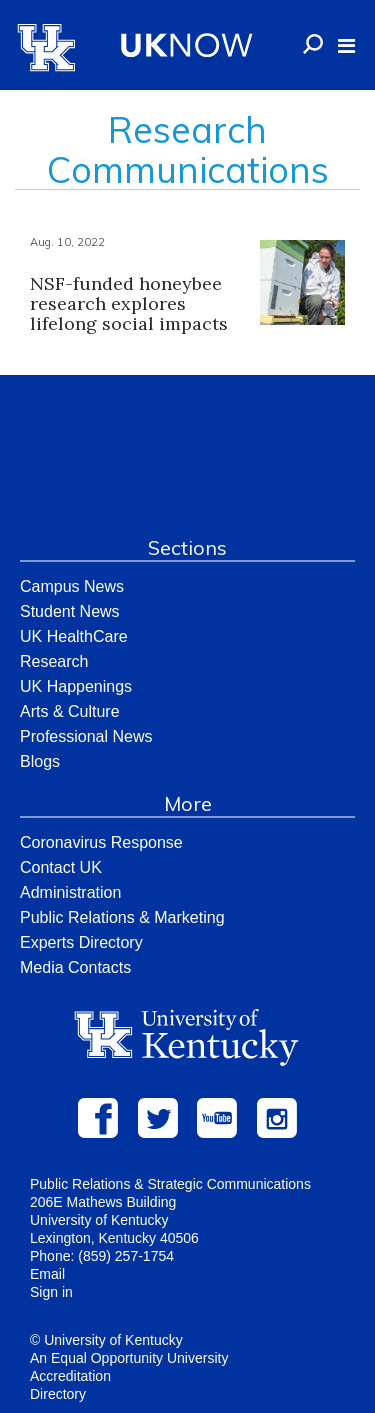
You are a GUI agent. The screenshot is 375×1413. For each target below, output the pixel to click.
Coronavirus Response (101, 842)
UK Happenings (76, 686)
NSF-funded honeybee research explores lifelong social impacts (129, 303)
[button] (346, 46)
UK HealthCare (74, 636)
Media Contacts (75, 967)
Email (47, 1274)
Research (54, 661)
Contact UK (61, 867)
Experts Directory (81, 942)
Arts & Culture (70, 711)
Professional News (86, 736)
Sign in (51, 1292)
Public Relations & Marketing (122, 917)
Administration (70, 892)
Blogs (40, 761)
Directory (58, 1394)
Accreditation (70, 1376)
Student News (70, 611)
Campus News (72, 586)
